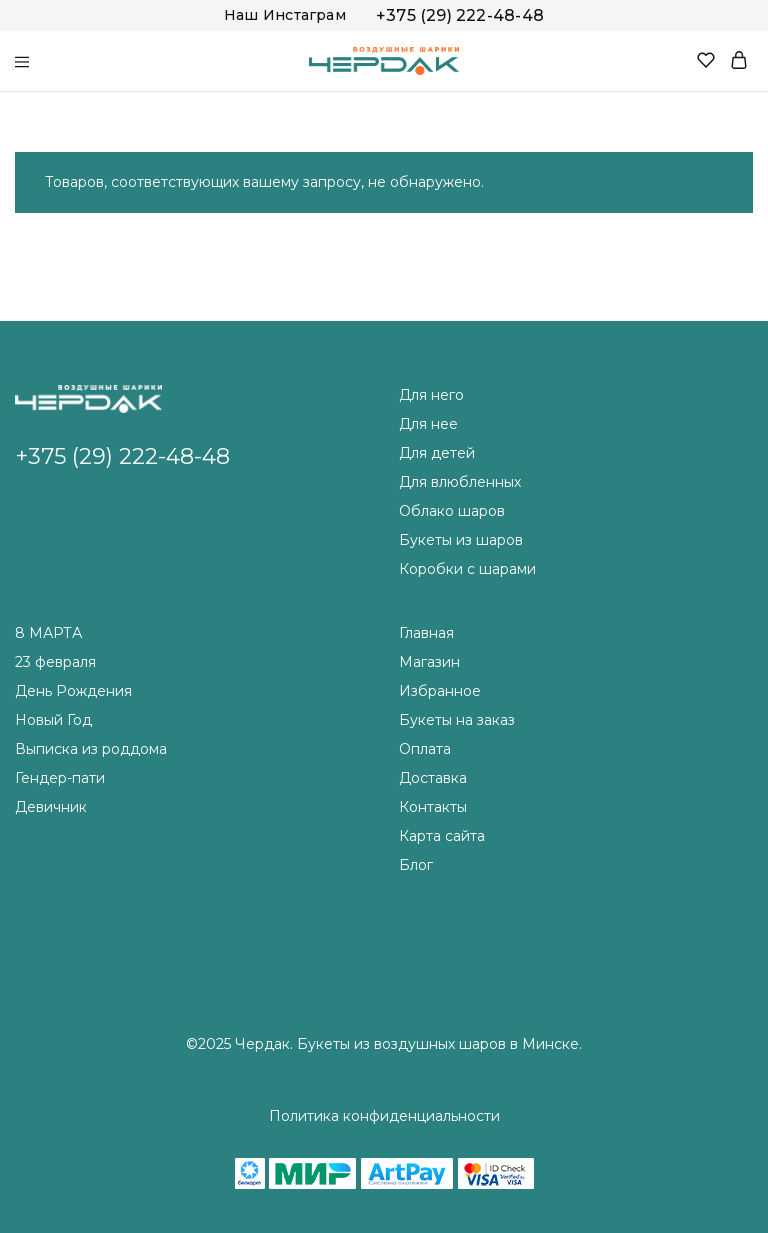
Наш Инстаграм (285, 15)
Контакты (433, 807)
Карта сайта (442, 836)
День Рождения (73, 691)
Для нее (428, 424)
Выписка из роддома (91, 749)
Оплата (425, 749)
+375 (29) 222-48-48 (460, 15)
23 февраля (55, 662)
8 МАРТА (48, 633)
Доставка (433, 778)
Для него (431, 395)
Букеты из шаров (461, 540)
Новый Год (53, 720)
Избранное (440, 691)
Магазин (429, 662)
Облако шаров (452, 511)
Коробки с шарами (467, 569)
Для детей (437, 453)
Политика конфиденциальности (384, 1116)
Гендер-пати (60, 778)
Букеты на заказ (457, 720)
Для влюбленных (460, 482)
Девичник (51, 807)
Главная (426, 633)
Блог (416, 865)
